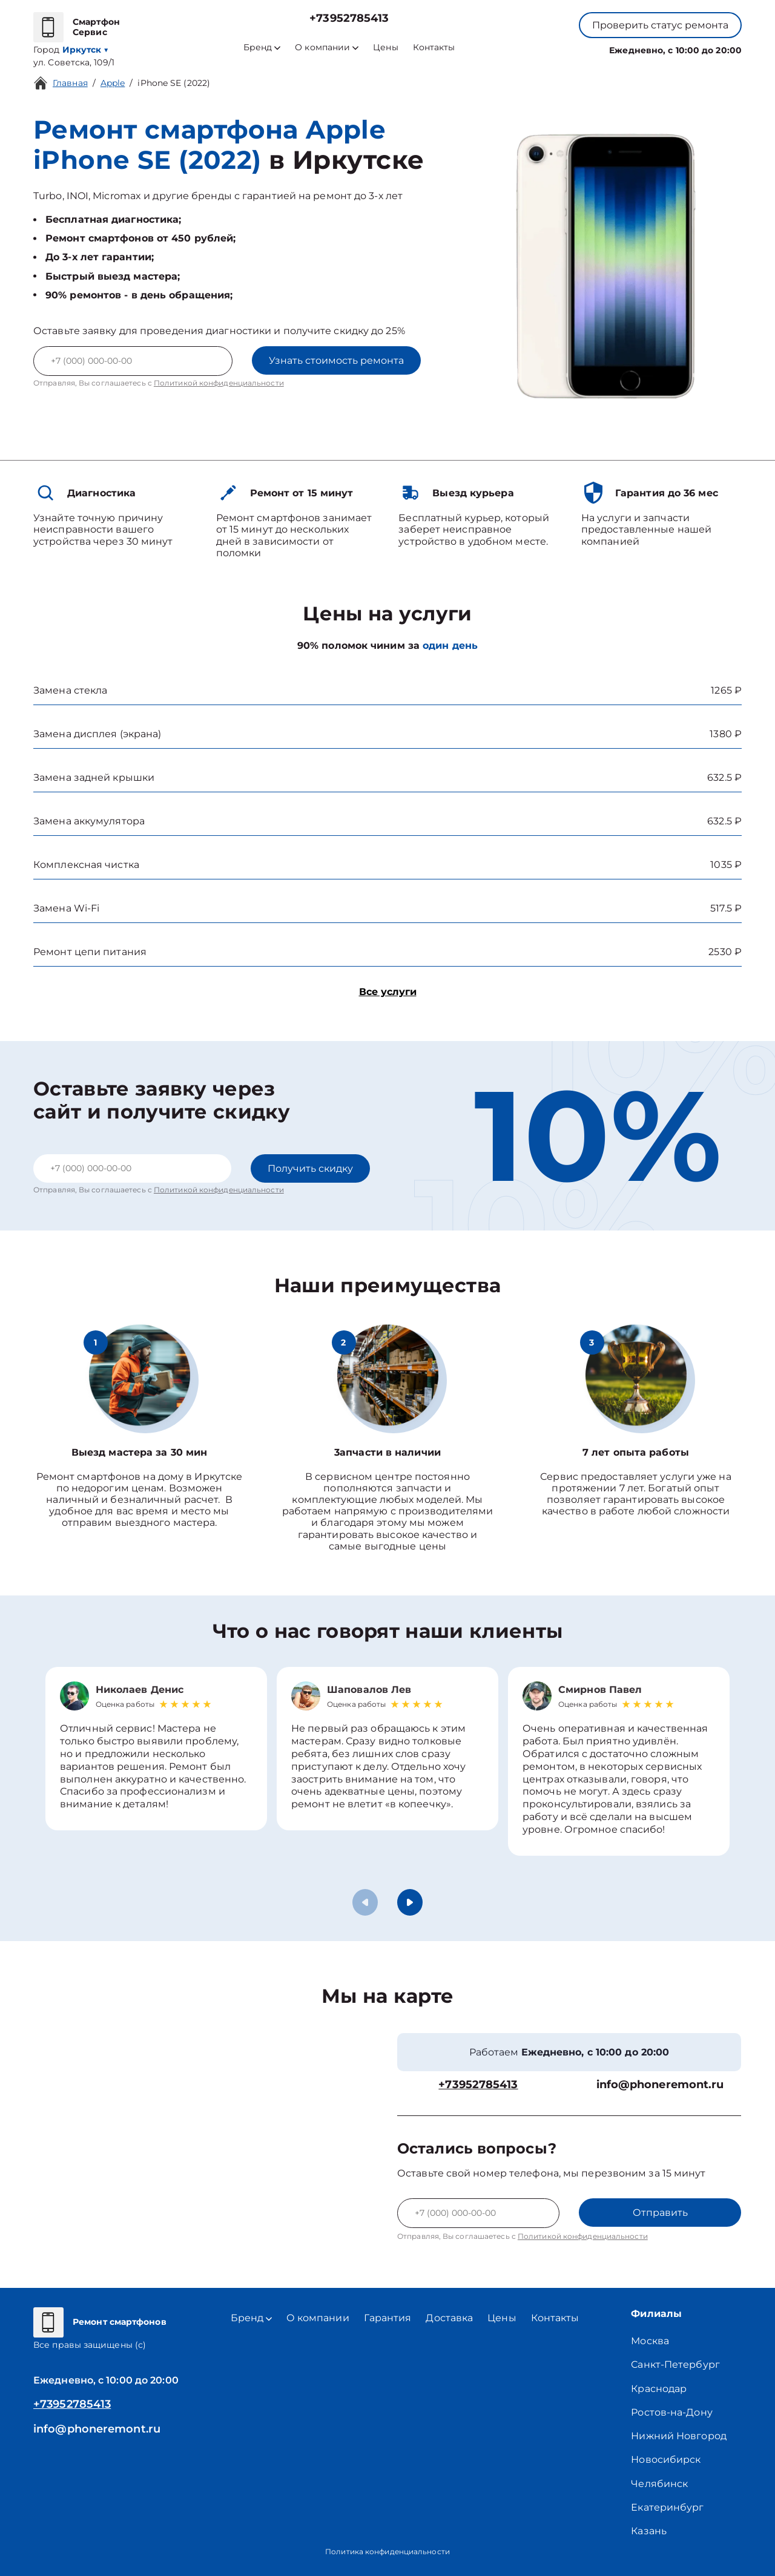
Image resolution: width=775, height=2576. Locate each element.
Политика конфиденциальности (387, 2551)
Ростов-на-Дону (671, 2412)
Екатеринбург (667, 2507)
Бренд (261, 47)
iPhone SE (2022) (173, 82)
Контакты (434, 47)
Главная (70, 82)
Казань (649, 2531)
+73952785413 (349, 18)
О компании (326, 47)
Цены (385, 47)
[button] (410, 1902)
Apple (113, 82)
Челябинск (659, 2483)
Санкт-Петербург (675, 2364)
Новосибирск (666, 2459)
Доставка (449, 2318)
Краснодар (659, 2388)
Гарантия (388, 2318)
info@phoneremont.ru (660, 2084)
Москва (650, 2341)
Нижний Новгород (679, 2436)
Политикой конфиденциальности (219, 382)
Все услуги (388, 991)
